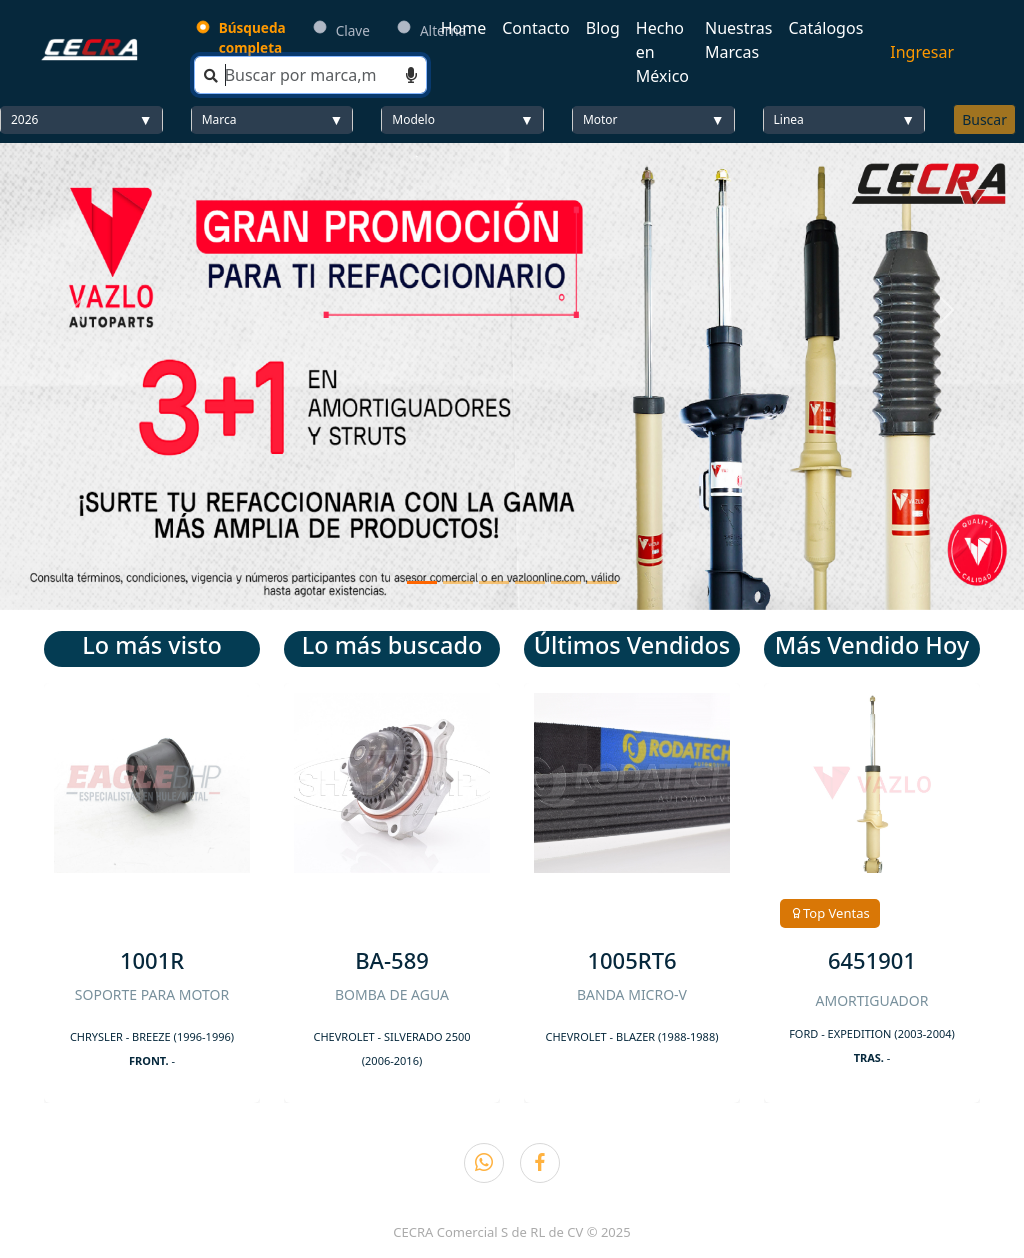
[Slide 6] (602, 582)
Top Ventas (830, 913)
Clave (353, 30)
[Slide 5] (566, 582)
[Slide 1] (422, 582)
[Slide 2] (458, 582)
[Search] (310, 75)
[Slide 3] (494, 582)
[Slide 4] (530, 582)
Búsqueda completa (252, 37)
